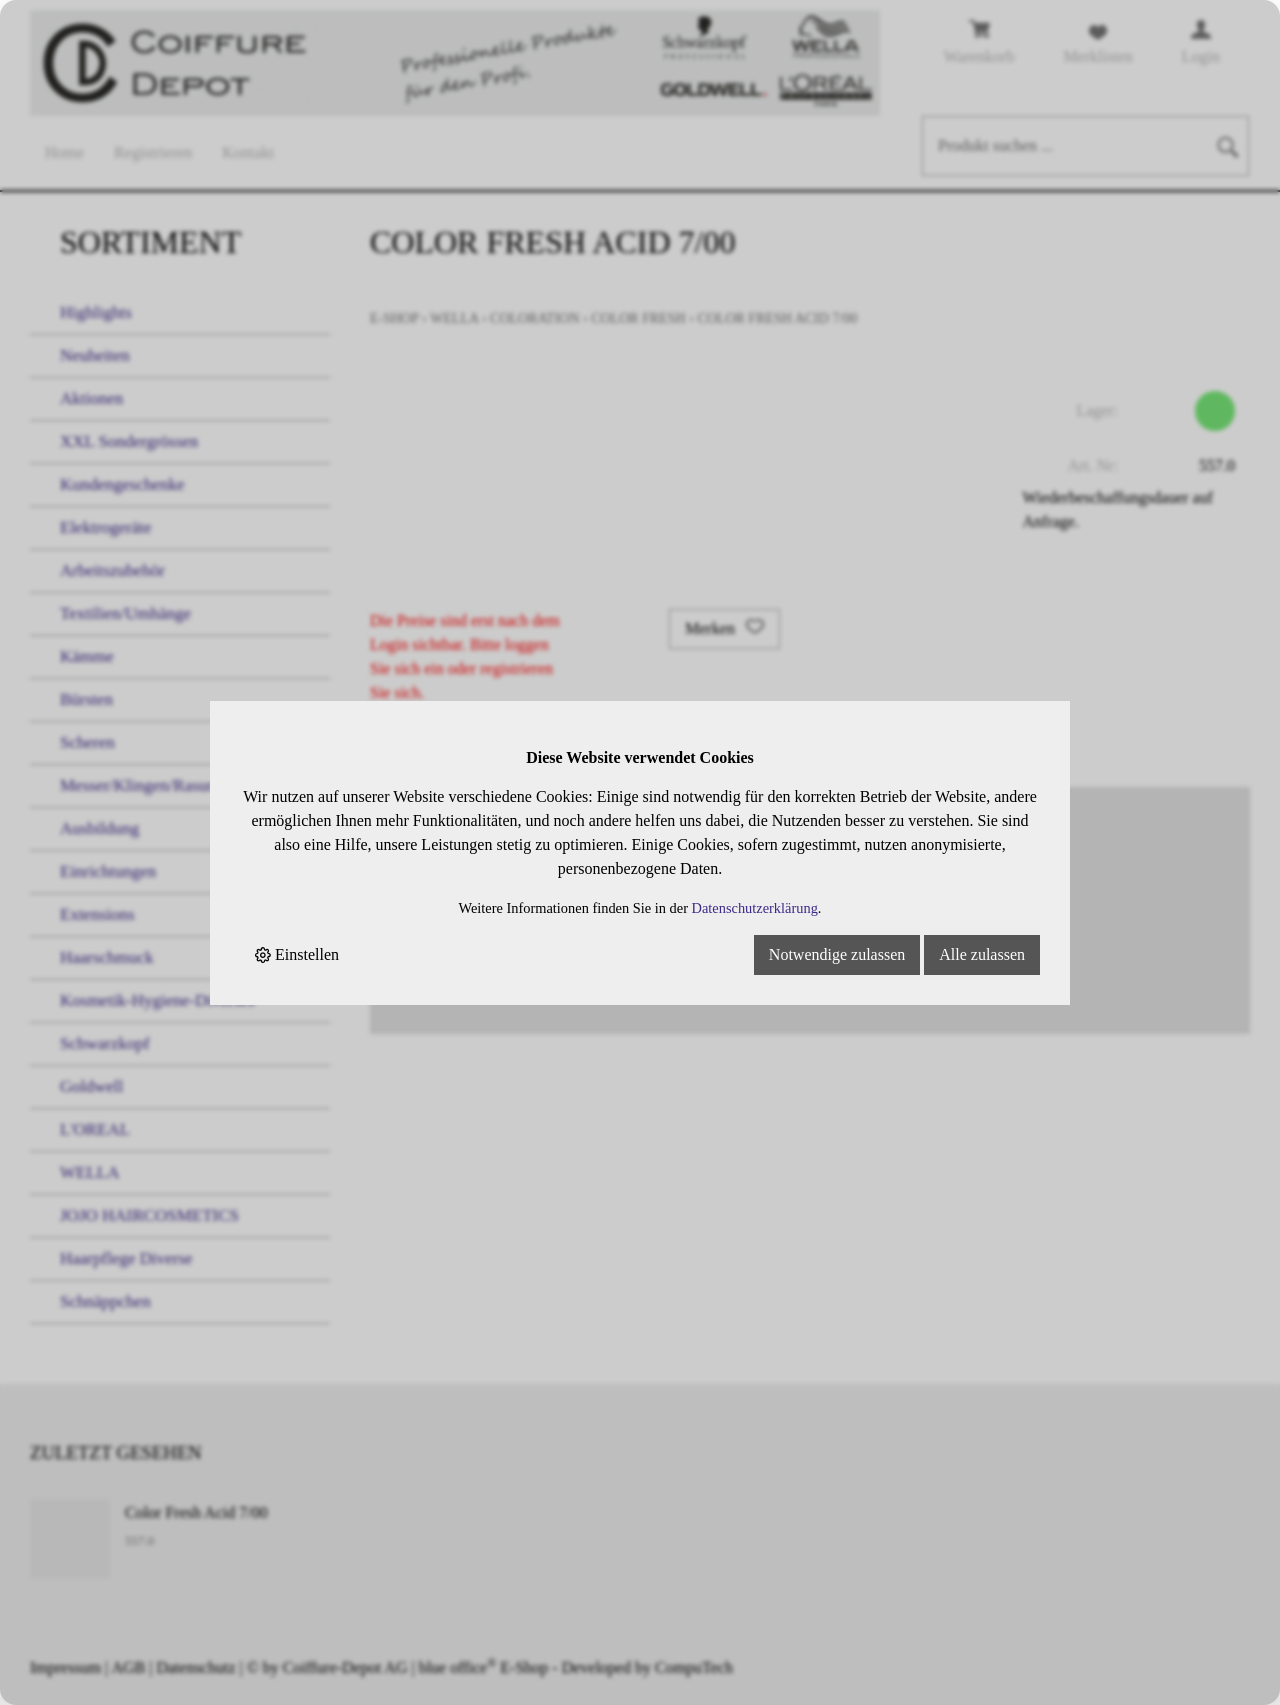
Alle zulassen (982, 954)
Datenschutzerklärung (755, 908)
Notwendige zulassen (837, 954)
